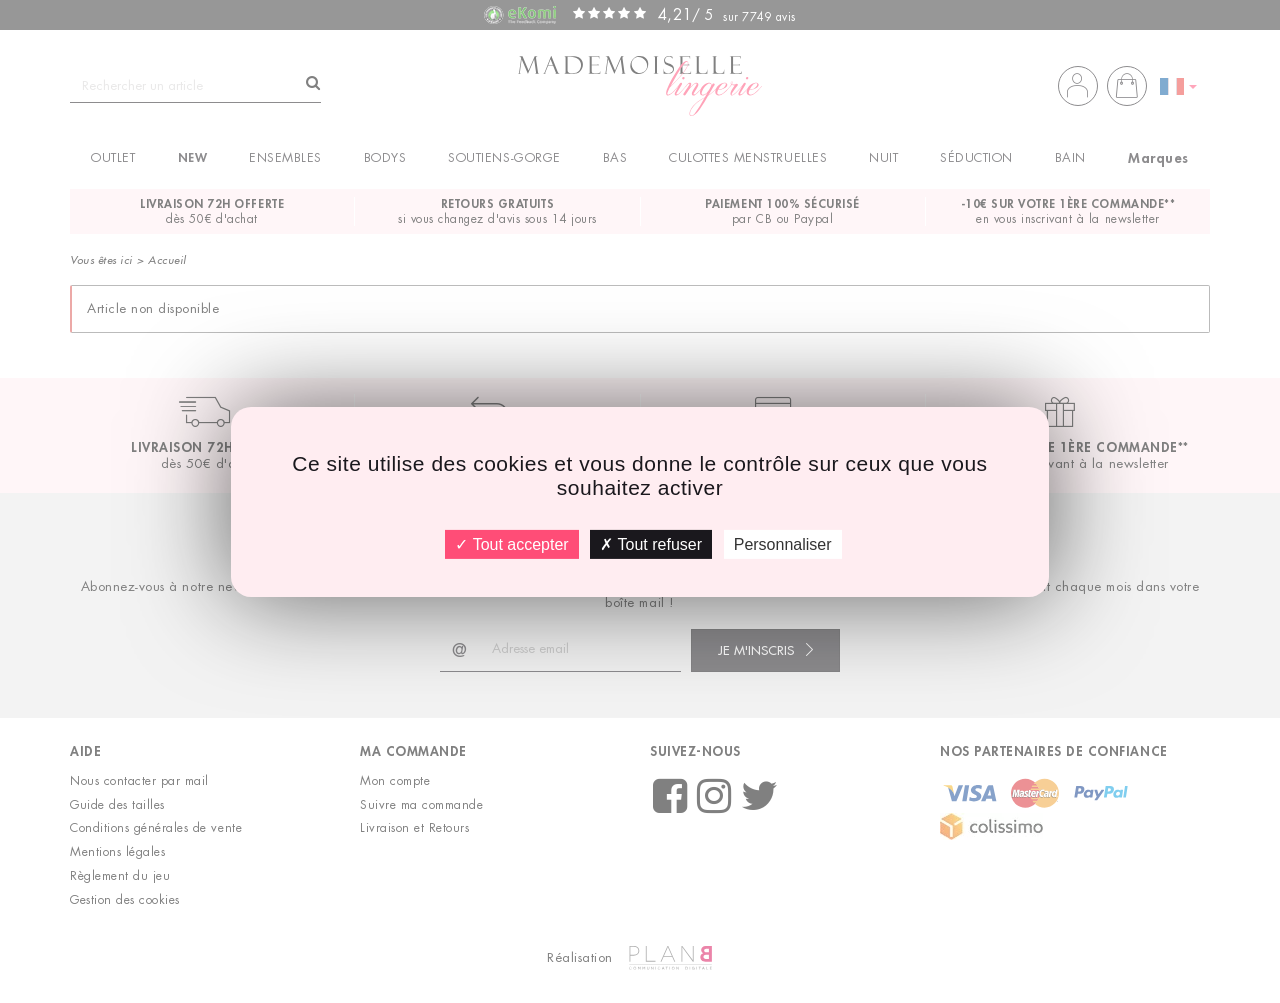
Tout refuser (651, 543)
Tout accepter (511, 543)
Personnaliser (783, 543)
